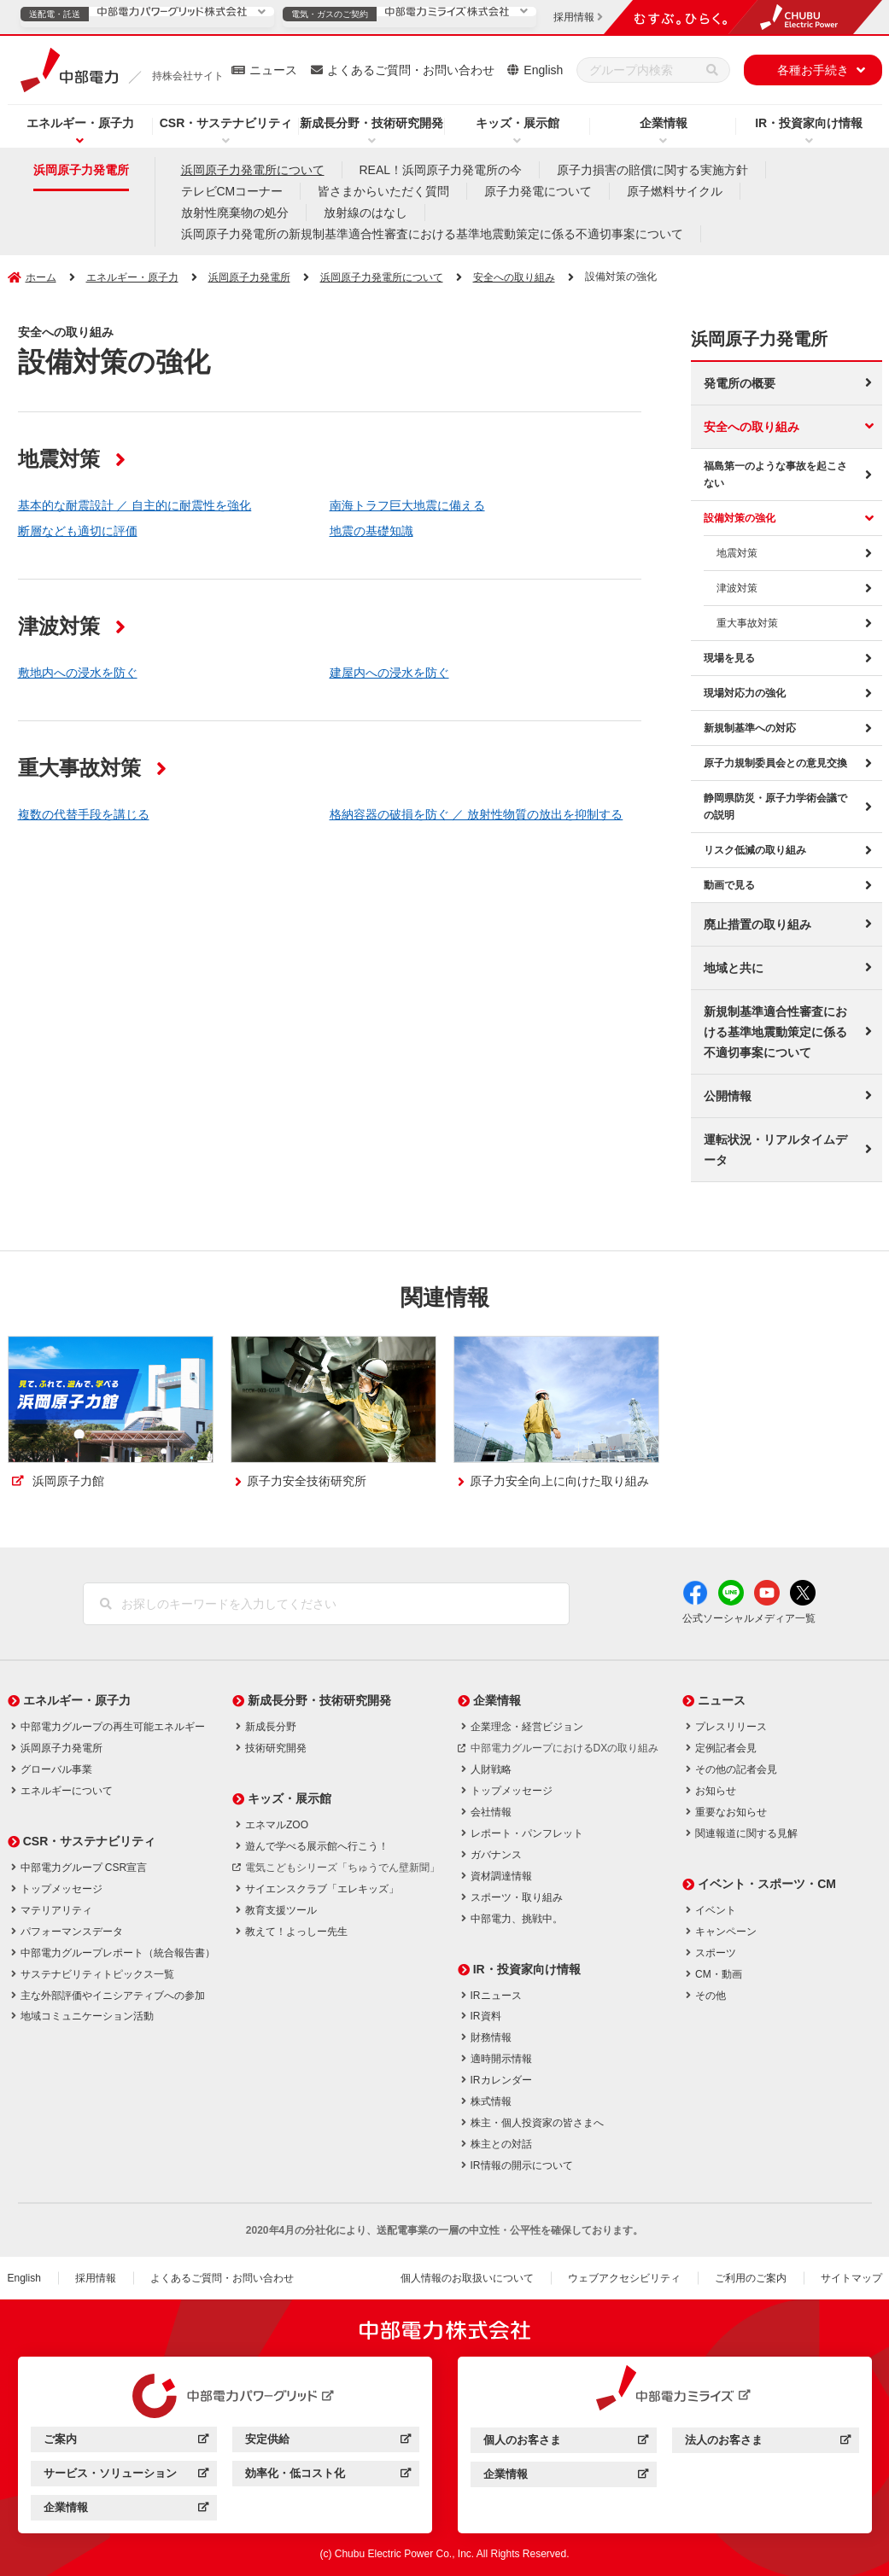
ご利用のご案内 (751, 2278)
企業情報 (663, 123)
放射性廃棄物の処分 (235, 212)
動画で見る (729, 885)
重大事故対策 (747, 623)
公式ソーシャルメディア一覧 (749, 1618)
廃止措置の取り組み (757, 924)
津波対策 (736, 588)
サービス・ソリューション (126, 2476)
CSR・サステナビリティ (226, 123)
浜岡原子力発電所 (81, 170)
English (543, 70)
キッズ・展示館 (517, 123)
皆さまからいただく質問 (383, 191)
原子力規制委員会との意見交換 (775, 763)
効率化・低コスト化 (327, 2476)
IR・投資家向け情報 (809, 123)
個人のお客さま (566, 2442)
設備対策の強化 (739, 518)
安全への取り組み (751, 427)
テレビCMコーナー (232, 191)
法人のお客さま (767, 2442)
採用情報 (95, 2278)
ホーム (41, 277)
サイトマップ (851, 2278)
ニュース (273, 70)
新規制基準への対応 (750, 728)
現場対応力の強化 (745, 693)
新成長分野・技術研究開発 (371, 123)
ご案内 (126, 2442)
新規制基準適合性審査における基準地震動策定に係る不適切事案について (775, 1032)
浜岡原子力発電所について (253, 170)
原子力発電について (538, 191)
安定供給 (327, 2442)
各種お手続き (813, 70)
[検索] (712, 70)
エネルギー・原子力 (80, 123)
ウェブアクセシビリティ (624, 2278)
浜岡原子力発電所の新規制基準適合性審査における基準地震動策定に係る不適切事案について (432, 234)
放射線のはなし (365, 212)
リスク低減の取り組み (755, 850)
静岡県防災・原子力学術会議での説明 (775, 806)
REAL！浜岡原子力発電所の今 (441, 170)
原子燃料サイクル (674, 191)
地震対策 (736, 553)
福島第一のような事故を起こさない (775, 474)
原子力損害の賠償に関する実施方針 (652, 170)
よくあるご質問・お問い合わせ (410, 70)
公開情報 (728, 1096)
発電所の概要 (739, 383)
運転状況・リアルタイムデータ (775, 1150)
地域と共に (733, 968)
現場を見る (729, 658)
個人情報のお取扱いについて (467, 2278)
